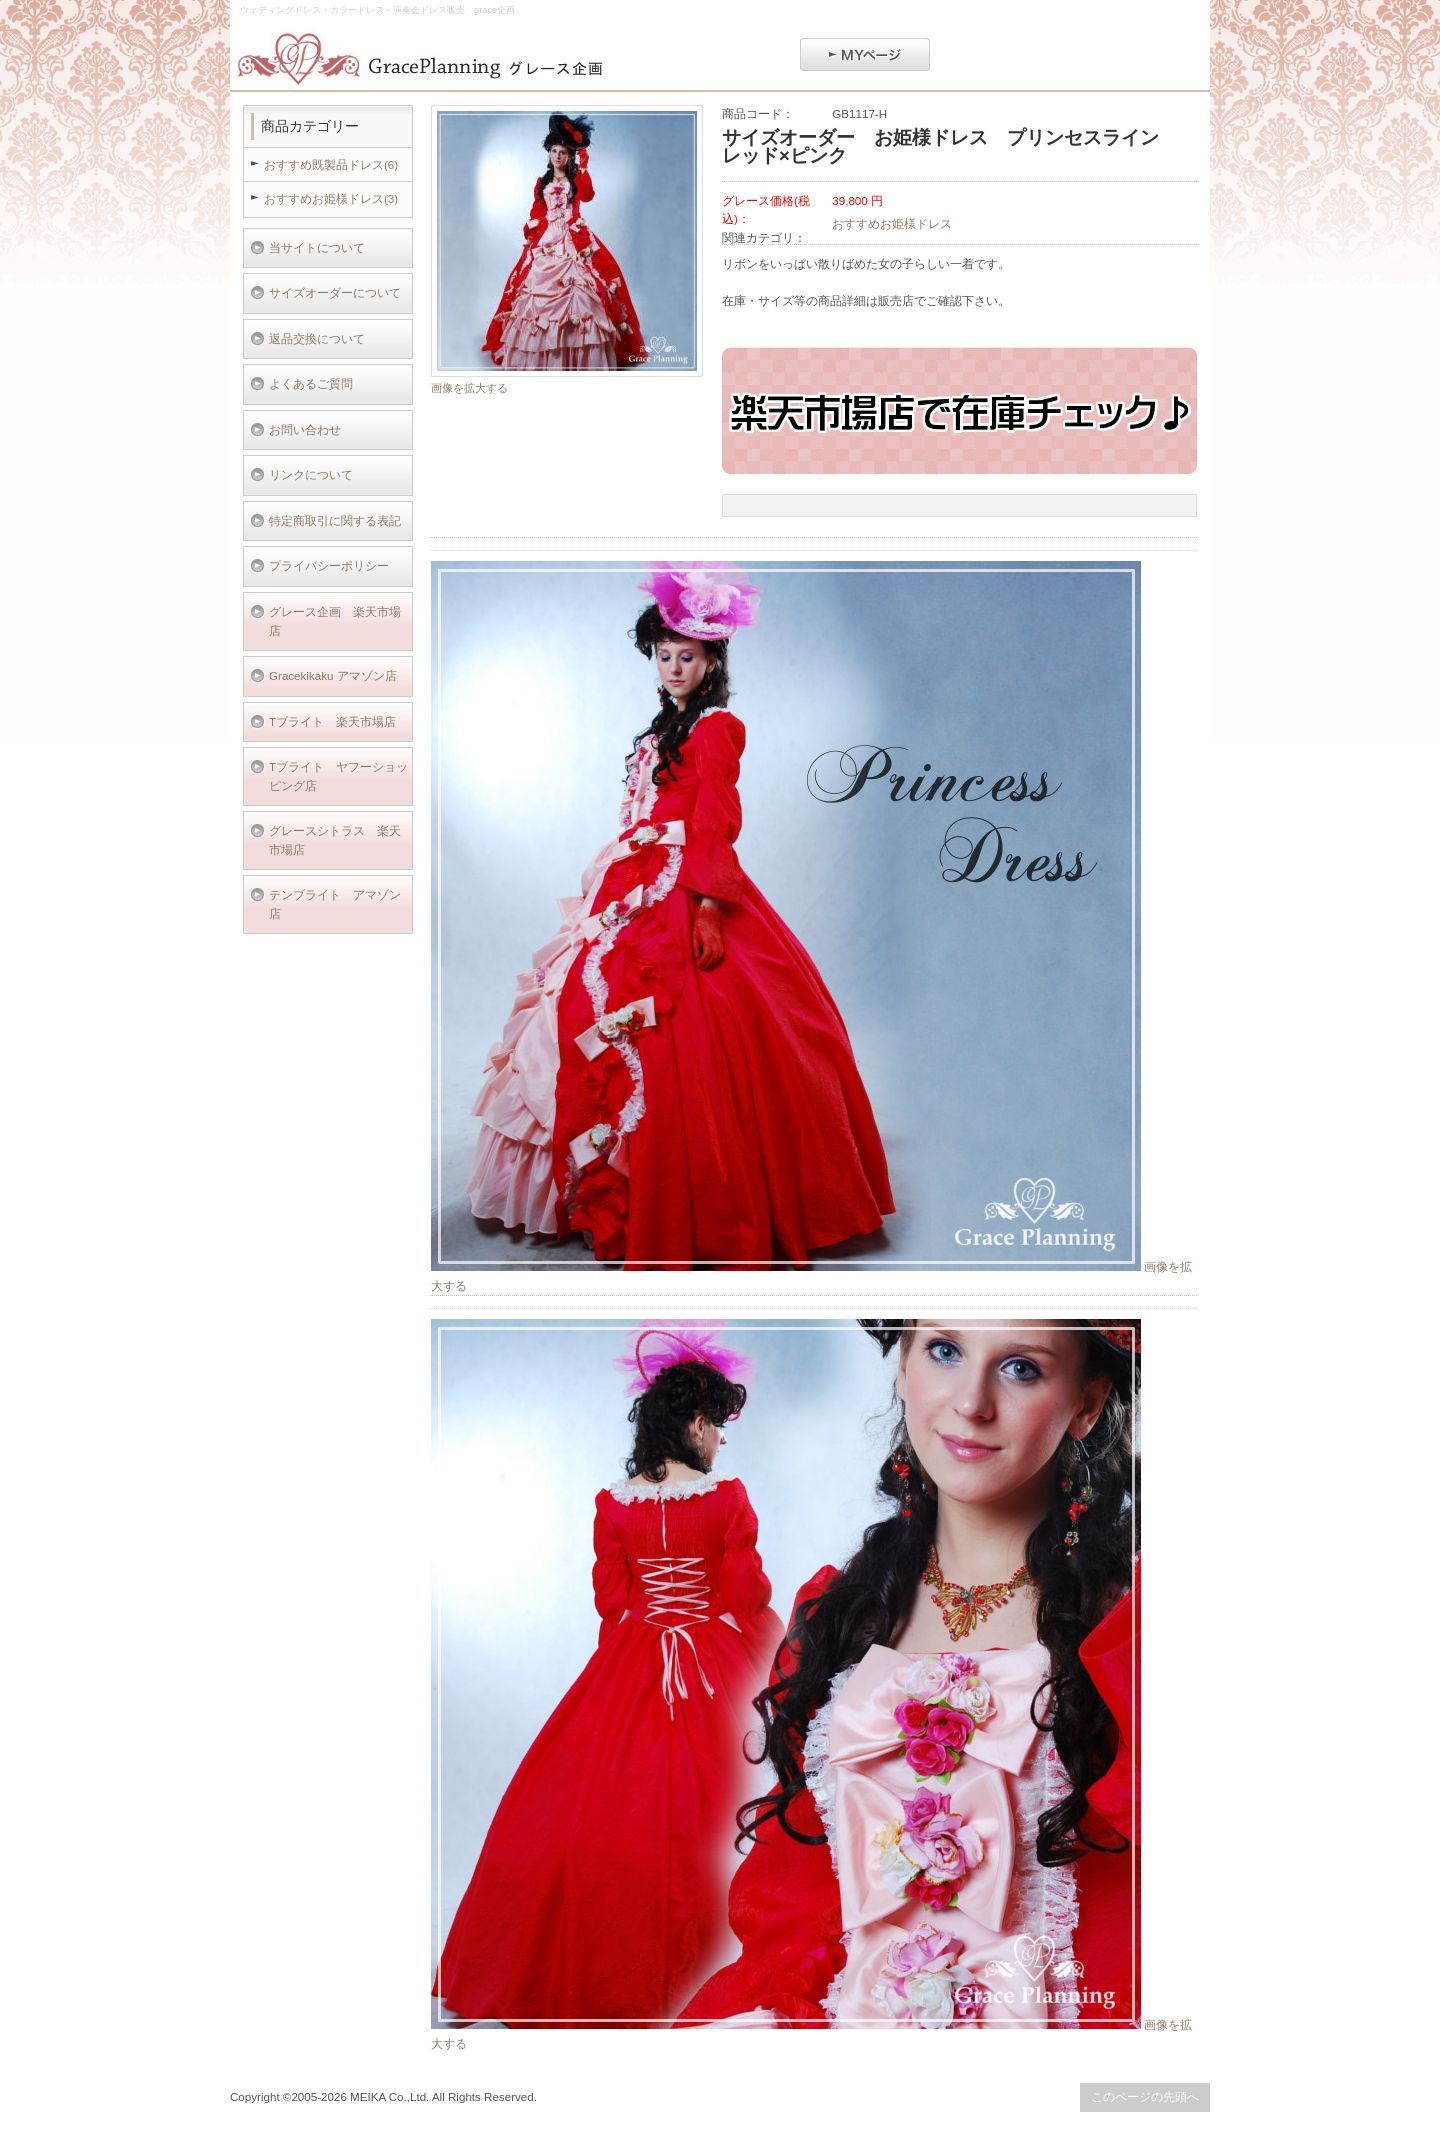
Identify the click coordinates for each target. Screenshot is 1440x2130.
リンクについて (311, 474)
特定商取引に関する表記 (335, 520)
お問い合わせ (305, 429)
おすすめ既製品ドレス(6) (331, 164)
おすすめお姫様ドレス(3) (331, 198)
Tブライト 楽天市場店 (332, 721)
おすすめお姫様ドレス (892, 223)
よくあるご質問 (311, 383)
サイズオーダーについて (335, 292)
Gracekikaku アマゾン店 (333, 675)
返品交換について (317, 338)
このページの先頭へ (1145, 2096)
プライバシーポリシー (329, 565)
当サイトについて (317, 247)
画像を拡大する (469, 388)
